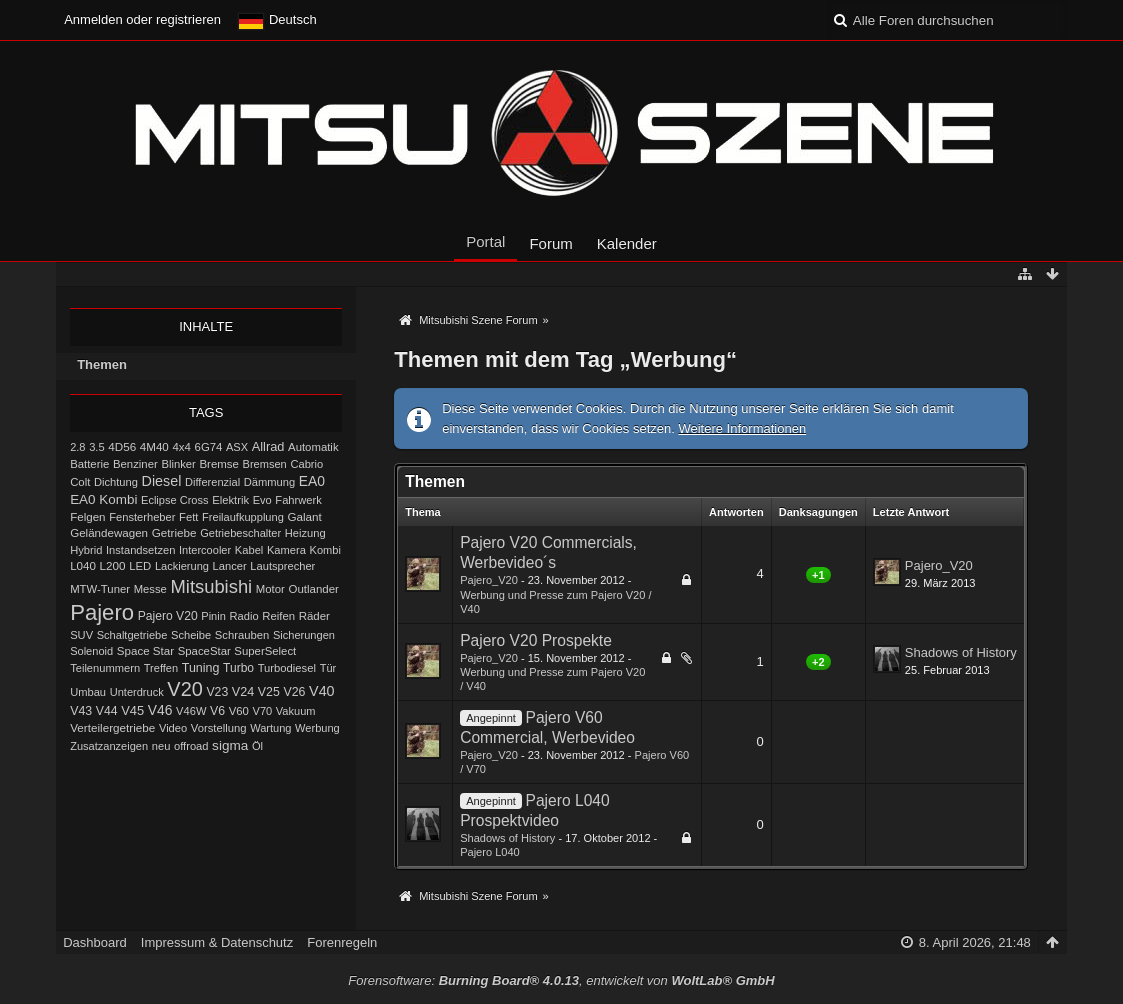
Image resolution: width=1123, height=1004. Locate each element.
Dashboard (95, 942)
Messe (150, 589)
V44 (107, 711)
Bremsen (265, 464)
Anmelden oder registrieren (142, 19)
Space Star (145, 651)
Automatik (313, 447)
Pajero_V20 (489, 580)
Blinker (178, 464)
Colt (80, 482)
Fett (188, 517)
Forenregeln (342, 942)
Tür (328, 668)
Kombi (325, 550)
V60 (239, 711)
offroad (191, 746)
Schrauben (242, 635)
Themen (102, 364)
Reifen (278, 616)
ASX (237, 447)
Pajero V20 (168, 616)
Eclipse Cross (175, 500)
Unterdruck (137, 692)
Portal (485, 241)
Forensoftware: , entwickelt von (561, 980)
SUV (81, 635)
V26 (294, 692)
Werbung (317, 728)
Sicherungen (304, 635)
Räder (314, 616)
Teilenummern (105, 668)
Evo (262, 500)
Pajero (102, 612)
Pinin (213, 616)
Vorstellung (219, 728)
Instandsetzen (140, 550)
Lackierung (182, 566)
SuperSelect (265, 651)
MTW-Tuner (100, 589)
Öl (257, 746)
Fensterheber (142, 517)
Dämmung (269, 482)
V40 (322, 691)
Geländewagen (109, 533)
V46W (191, 711)
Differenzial (212, 482)
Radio (243, 616)
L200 (113, 565)
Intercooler (205, 550)
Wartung (270, 728)
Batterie (89, 464)
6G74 (209, 447)
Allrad (268, 446)
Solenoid (91, 651)
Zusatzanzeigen (109, 746)
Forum (550, 243)
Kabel (249, 550)
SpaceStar (204, 651)
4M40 (154, 447)
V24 (243, 692)
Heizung (305, 533)
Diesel (162, 481)
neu (161, 746)
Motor (270, 589)
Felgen (87, 517)
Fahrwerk (298, 500)
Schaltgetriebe (132, 635)
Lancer (230, 566)
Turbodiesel (287, 668)
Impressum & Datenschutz (217, 942)
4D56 (122, 446)
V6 (217, 711)
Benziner (135, 464)
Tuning (201, 668)
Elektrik (230, 500)
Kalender (627, 243)
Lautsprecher (282, 566)
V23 (217, 692)
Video (173, 728)
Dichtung (116, 482)
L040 (83, 566)
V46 (160, 710)
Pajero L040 (490, 852)
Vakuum (296, 711)
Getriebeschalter (240, 533)
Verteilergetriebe (112, 727)
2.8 (77, 447)
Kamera (286, 550)
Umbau (88, 692)
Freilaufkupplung (243, 517)
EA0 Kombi (103, 499)
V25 (269, 692)
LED (140, 566)
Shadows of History (961, 652)
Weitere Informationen (742, 428)
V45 (132, 710)
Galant (304, 516)
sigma (230, 745)
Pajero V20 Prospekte (536, 640)
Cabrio (306, 464)
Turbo (238, 668)
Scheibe (191, 635)
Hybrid (86, 550)
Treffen (161, 668)
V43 (81, 711)
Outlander (314, 589)
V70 (263, 711)
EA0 (312, 481)
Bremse (219, 464)
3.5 (97, 447)
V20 (184, 689)
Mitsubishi (212, 586)
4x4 (181, 447)
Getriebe (174, 532)
